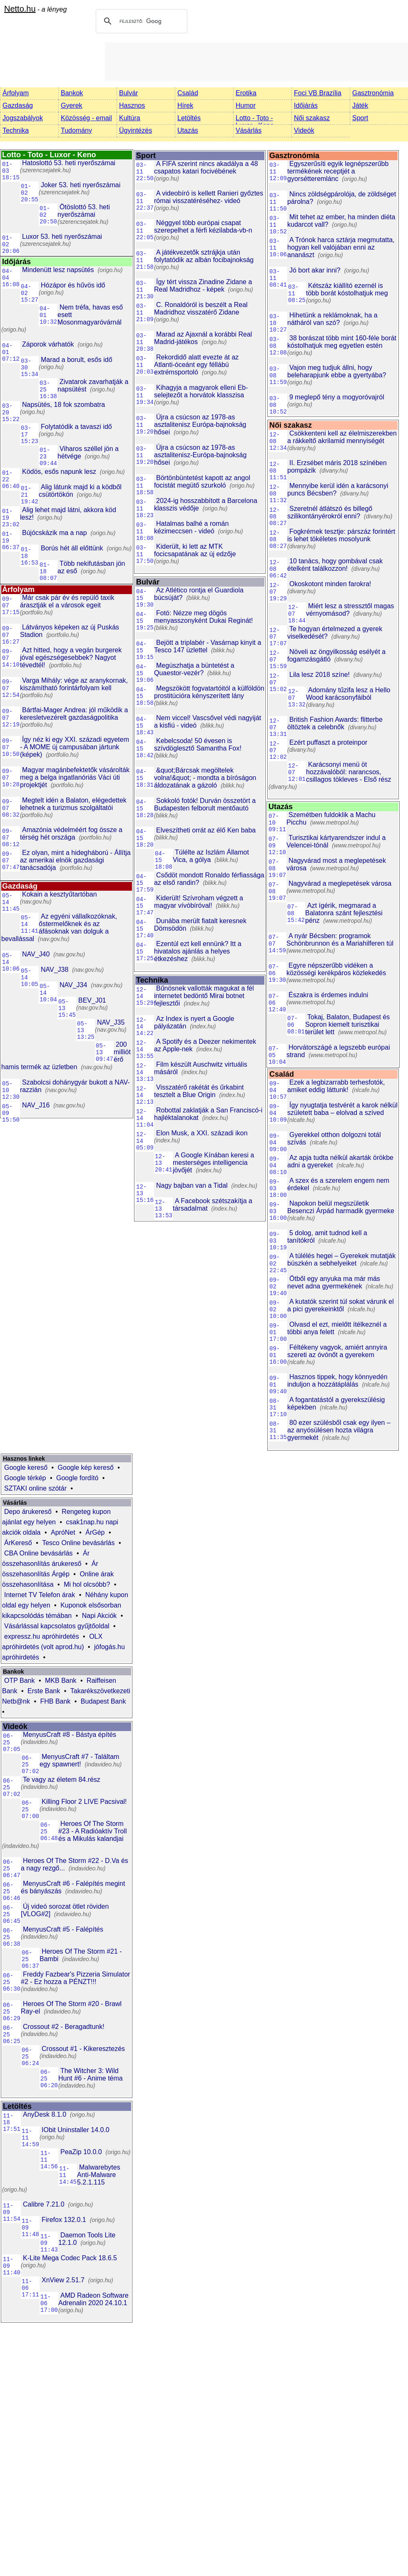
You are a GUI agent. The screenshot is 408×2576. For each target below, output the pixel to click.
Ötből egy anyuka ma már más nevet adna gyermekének (333, 1282)
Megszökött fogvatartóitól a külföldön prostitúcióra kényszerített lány (209, 692)
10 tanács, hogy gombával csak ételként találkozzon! (335, 564)
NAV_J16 (36, 1105)
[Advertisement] (256, 61)
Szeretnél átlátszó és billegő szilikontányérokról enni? (329, 512)
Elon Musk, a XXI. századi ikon (202, 1133)
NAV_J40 (36, 954)
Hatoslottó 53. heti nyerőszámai (68, 162)
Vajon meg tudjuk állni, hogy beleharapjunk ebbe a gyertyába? (336, 371)
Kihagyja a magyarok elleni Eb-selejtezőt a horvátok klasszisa (201, 391)
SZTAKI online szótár (35, 1488)
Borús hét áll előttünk (72, 548)
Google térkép (25, 1477)
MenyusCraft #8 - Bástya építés (69, 1734)
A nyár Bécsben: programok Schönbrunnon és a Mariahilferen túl (339, 939)
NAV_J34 (73, 984)
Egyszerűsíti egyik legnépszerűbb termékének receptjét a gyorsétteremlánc (337, 171)
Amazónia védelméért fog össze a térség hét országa (71, 833)
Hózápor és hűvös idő (73, 285)
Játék (360, 105)
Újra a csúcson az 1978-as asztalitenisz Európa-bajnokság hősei (200, 425)
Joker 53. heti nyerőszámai (80, 184)
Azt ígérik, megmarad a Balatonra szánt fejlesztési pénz (344, 913)
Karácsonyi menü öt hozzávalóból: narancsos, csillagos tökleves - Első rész (348, 772)
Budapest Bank (103, 1701)
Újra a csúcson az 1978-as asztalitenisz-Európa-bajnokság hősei (200, 455)
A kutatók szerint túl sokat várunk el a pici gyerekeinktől (340, 1305)
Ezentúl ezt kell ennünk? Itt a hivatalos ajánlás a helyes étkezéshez (197, 951)
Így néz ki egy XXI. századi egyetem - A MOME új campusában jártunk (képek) (74, 747)
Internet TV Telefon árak (39, 1594)
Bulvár (128, 93)
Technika (15, 130)
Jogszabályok (22, 117)
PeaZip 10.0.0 (81, 2151)
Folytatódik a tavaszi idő (76, 426)
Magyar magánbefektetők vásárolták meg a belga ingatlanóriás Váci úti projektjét (74, 777)
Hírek (185, 105)
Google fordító (77, 1477)
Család (187, 93)
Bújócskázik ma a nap (54, 532)
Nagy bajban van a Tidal (192, 1185)
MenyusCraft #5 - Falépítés (63, 1929)
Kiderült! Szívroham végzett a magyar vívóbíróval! (198, 901)
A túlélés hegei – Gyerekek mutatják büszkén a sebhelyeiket (341, 1259)
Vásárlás (248, 130)
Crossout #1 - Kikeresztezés (83, 2048)
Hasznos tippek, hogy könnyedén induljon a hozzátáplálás (337, 1380)
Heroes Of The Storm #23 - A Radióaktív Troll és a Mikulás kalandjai (92, 1831)
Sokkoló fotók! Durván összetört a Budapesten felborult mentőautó (205, 804)
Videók (304, 130)
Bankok (72, 93)
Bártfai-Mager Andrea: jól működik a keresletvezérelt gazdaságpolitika (74, 713)
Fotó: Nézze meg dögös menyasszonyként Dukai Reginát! (203, 616)
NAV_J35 (110, 1022)
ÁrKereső (18, 1542)
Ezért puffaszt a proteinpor (328, 742)
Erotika (246, 93)
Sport (360, 117)
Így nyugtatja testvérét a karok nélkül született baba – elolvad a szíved (342, 1109)
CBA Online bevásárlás (38, 1553)
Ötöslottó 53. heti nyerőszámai (83, 210)
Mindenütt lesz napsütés (58, 269)
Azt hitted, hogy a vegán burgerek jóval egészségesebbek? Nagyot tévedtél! (71, 657)
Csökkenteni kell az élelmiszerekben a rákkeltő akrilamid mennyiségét (342, 437)
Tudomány (76, 130)
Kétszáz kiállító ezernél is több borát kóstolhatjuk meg (347, 289)
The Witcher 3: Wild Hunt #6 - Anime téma (90, 2074)
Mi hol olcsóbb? (87, 1584)
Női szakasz (312, 117)
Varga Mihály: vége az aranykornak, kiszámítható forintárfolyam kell (74, 684)
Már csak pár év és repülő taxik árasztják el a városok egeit (67, 601)
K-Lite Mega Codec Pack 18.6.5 (70, 2257)
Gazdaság (17, 105)
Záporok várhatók (48, 344)
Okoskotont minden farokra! (330, 583)
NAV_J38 (54, 969)
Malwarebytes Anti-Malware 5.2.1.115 (98, 2175)
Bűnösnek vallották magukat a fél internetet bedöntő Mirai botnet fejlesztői (204, 996)
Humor (246, 105)
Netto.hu (20, 8)
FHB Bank (55, 1701)
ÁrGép (94, 1532)
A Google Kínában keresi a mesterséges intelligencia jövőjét (213, 1163)
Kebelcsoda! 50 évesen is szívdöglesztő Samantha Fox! (197, 744)
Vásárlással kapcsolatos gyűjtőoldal (56, 1626)
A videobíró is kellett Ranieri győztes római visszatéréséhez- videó (208, 197)
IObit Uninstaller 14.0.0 (75, 2129)
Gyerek (71, 105)
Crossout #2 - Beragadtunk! (63, 2026)
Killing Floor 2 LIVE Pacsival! (84, 1801)
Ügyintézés (135, 130)
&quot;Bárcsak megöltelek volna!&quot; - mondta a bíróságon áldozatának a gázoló (205, 778)
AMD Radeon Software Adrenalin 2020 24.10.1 (93, 2299)
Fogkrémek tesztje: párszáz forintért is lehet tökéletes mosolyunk (341, 535)
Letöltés (189, 117)
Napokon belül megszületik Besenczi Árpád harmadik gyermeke (340, 1207)
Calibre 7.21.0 (44, 2204)
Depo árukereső (28, 1511)
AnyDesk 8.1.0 (44, 2114)
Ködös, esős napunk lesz (59, 471)
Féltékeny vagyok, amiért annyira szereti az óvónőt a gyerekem (337, 1351)
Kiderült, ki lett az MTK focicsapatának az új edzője (195, 550)
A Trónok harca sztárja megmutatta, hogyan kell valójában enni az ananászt (341, 247)
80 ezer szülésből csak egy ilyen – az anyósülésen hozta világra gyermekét (339, 1430)
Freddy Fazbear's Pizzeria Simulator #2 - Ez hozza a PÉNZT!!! (75, 1978)
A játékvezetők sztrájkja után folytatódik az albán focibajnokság (204, 256)
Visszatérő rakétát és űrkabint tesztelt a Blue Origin (199, 1091)
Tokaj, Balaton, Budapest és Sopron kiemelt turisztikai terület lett (347, 1024)
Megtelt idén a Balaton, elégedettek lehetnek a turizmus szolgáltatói (73, 804)
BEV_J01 (92, 1000)
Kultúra (129, 117)
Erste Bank (43, 1690)
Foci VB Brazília (317, 93)
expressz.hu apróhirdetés (41, 1636)
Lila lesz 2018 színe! (319, 674)
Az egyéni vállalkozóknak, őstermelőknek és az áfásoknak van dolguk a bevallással (59, 927)
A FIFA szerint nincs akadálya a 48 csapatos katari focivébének (206, 167)
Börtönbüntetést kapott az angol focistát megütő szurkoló (202, 481)
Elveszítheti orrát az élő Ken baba (206, 830)
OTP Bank (20, 1680)
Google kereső (25, 1467)
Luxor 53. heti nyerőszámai (62, 236)
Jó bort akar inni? (315, 270)
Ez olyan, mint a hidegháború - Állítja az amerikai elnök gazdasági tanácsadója (75, 860)
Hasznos (132, 105)
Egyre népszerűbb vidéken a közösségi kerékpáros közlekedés (336, 969)
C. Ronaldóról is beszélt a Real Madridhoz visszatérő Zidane (201, 308)
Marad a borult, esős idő (76, 359)
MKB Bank (61, 1680)
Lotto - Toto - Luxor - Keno (255, 121)
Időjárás (306, 105)
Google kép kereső (86, 1467)
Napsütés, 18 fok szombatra (63, 404)
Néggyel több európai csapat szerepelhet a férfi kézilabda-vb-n (203, 226)
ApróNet (63, 1532)
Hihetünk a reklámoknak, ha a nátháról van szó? (332, 319)
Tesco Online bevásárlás (78, 1542)
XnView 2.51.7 (63, 2280)
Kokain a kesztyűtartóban (59, 894)
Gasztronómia (373, 93)
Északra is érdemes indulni (328, 994)
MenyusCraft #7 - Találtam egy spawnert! (79, 1760)
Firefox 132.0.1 (64, 2219)
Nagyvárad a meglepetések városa (340, 883)
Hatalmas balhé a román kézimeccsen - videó (191, 527)
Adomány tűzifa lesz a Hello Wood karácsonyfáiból (348, 693)
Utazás (187, 130)
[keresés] (140, 21)
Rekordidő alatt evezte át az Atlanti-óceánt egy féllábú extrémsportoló (196, 365)
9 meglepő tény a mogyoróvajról (336, 397)
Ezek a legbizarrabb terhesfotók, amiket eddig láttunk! (336, 1086)
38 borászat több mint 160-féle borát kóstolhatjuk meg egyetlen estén (341, 341)
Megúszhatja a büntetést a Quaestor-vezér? (194, 669)
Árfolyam (15, 93)
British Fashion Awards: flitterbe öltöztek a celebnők (335, 723)
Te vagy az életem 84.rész (61, 1779)
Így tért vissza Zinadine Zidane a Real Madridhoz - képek (203, 285)
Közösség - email (86, 117)
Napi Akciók (99, 1615)
